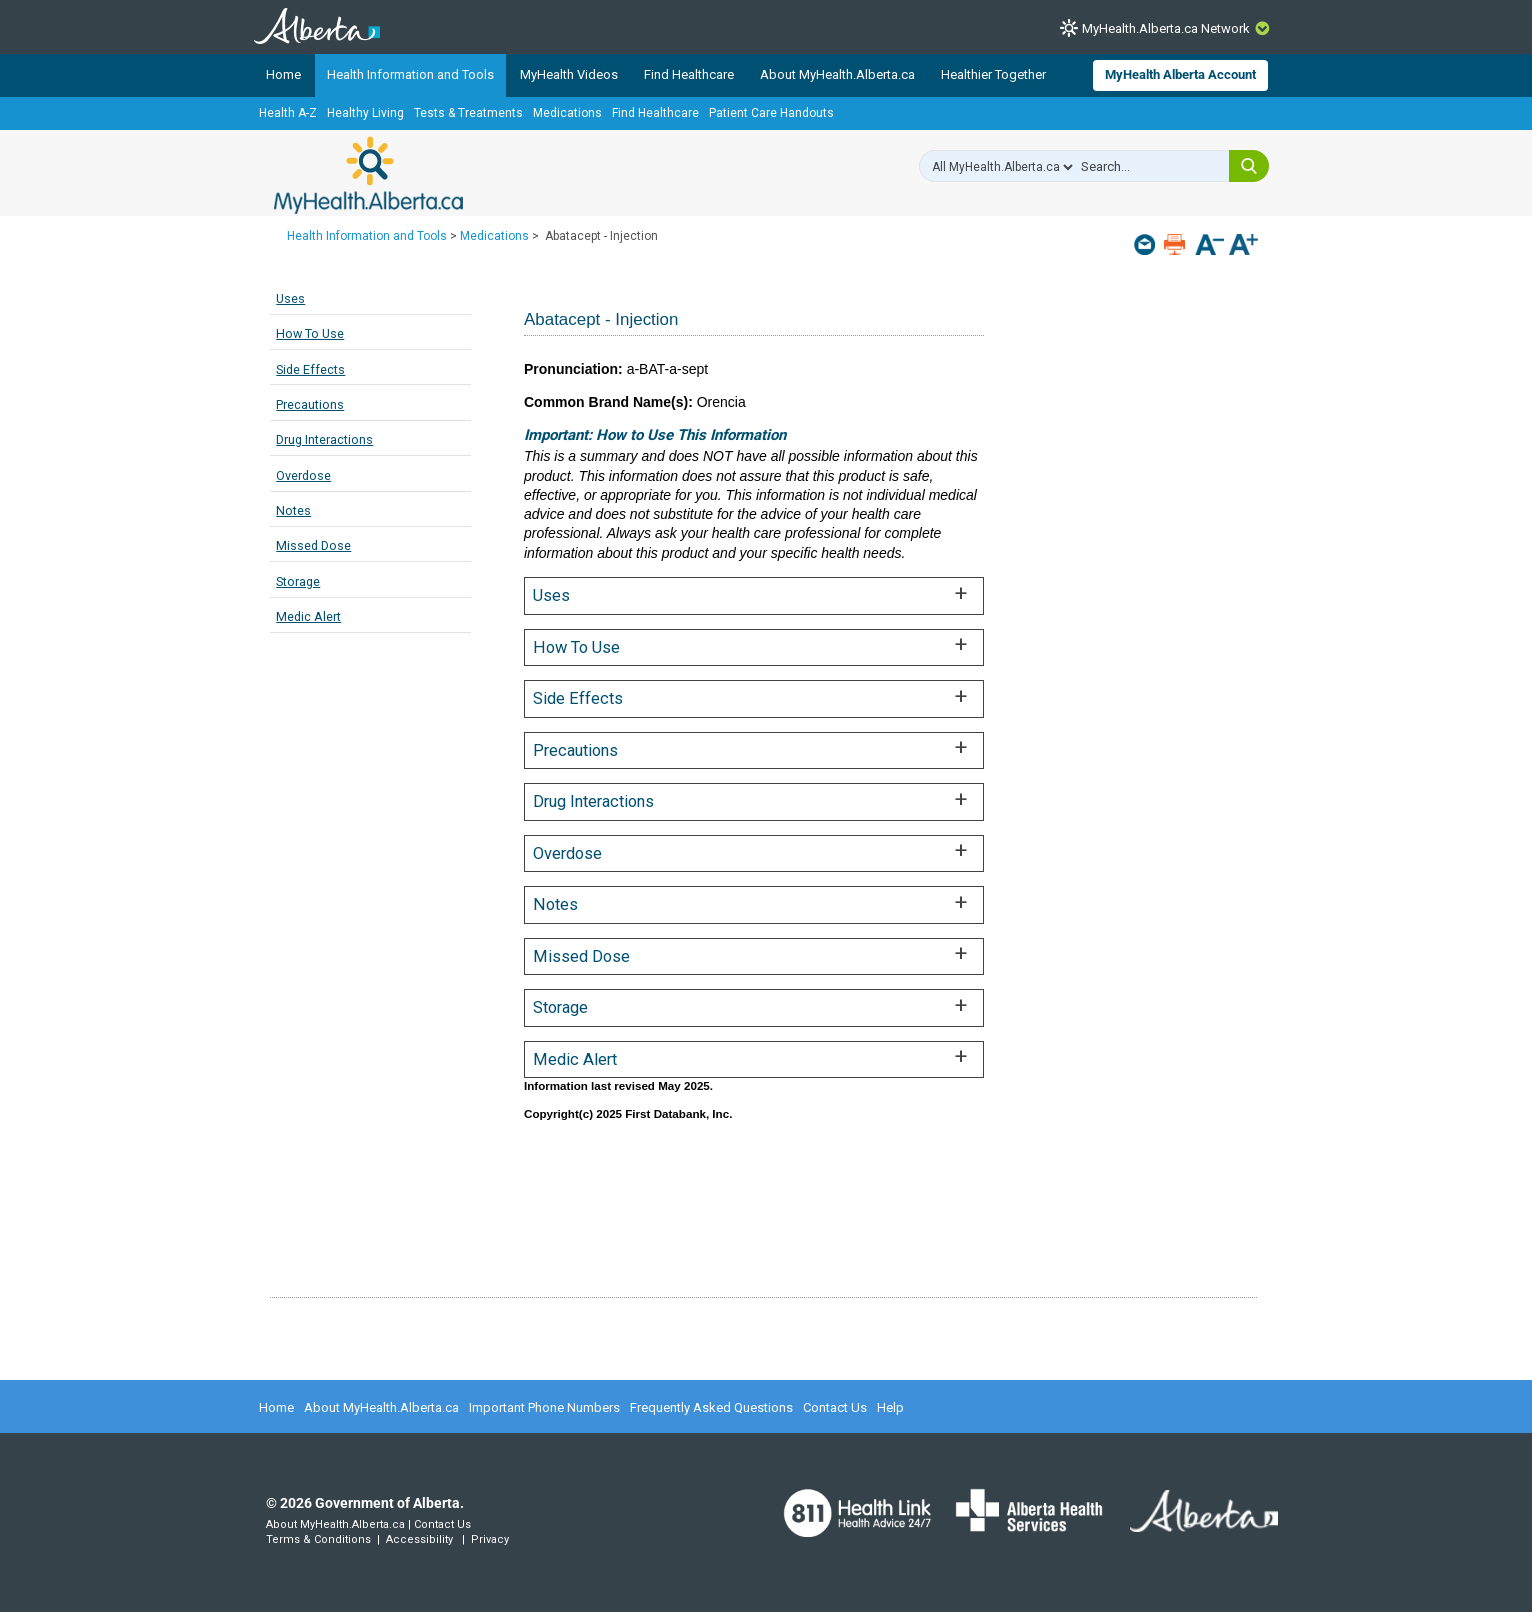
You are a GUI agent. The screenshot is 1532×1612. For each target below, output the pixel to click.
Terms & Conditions (318, 1539)
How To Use (310, 333)
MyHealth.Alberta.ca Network (1166, 28)
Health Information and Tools (410, 74)
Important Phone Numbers (544, 1407)
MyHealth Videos (569, 74)
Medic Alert (308, 616)
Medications (567, 113)
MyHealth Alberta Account (1180, 74)
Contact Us (835, 1407)
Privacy (490, 1539)
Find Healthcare (689, 74)
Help (890, 1407)
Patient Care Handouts (771, 113)
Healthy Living (365, 113)
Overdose (303, 475)
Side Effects (310, 369)
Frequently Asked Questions (711, 1407)
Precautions (310, 404)
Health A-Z (288, 113)
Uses (290, 298)
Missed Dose (313, 545)
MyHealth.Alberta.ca (368, 175)
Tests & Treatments (468, 113)
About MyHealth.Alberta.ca (837, 74)
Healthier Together (993, 74)
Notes (293, 510)
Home (283, 74)
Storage (298, 581)
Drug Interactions (324, 439)
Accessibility (419, 1539)
